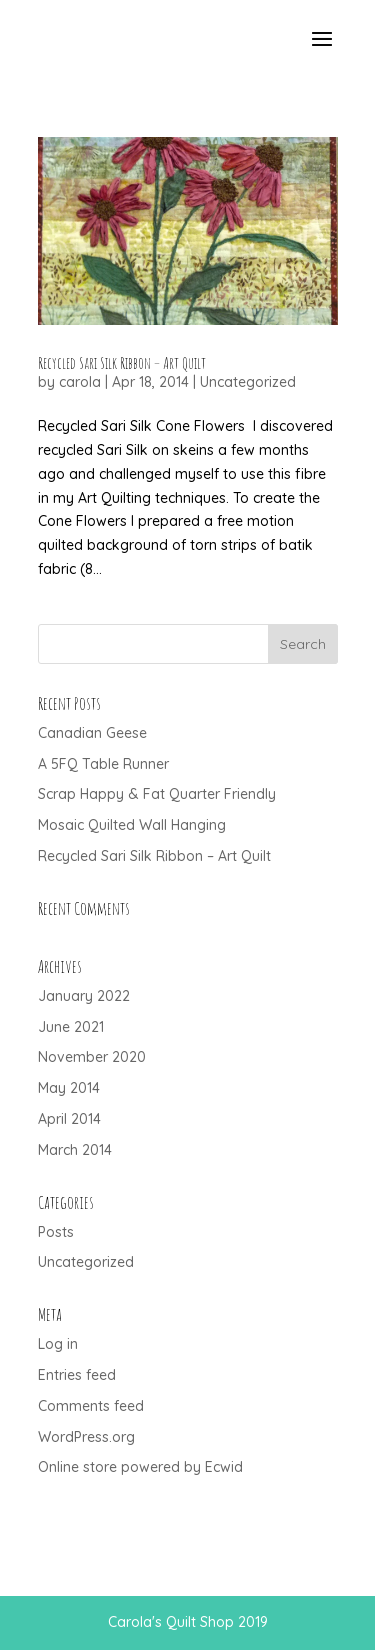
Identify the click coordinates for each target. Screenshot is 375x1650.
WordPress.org (86, 1437)
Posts (56, 1232)
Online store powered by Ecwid (140, 1467)
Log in (58, 1344)
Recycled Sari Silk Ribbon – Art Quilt (122, 363)
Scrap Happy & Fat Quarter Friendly (157, 794)
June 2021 (71, 1027)
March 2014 (75, 1150)
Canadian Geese (92, 733)
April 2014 (69, 1119)
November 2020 (92, 1057)
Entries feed (77, 1375)
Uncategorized (248, 382)
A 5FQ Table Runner (103, 764)
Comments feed (91, 1406)
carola (80, 382)
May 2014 (69, 1088)
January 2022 (84, 996)
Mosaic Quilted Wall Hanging (132, 825)
